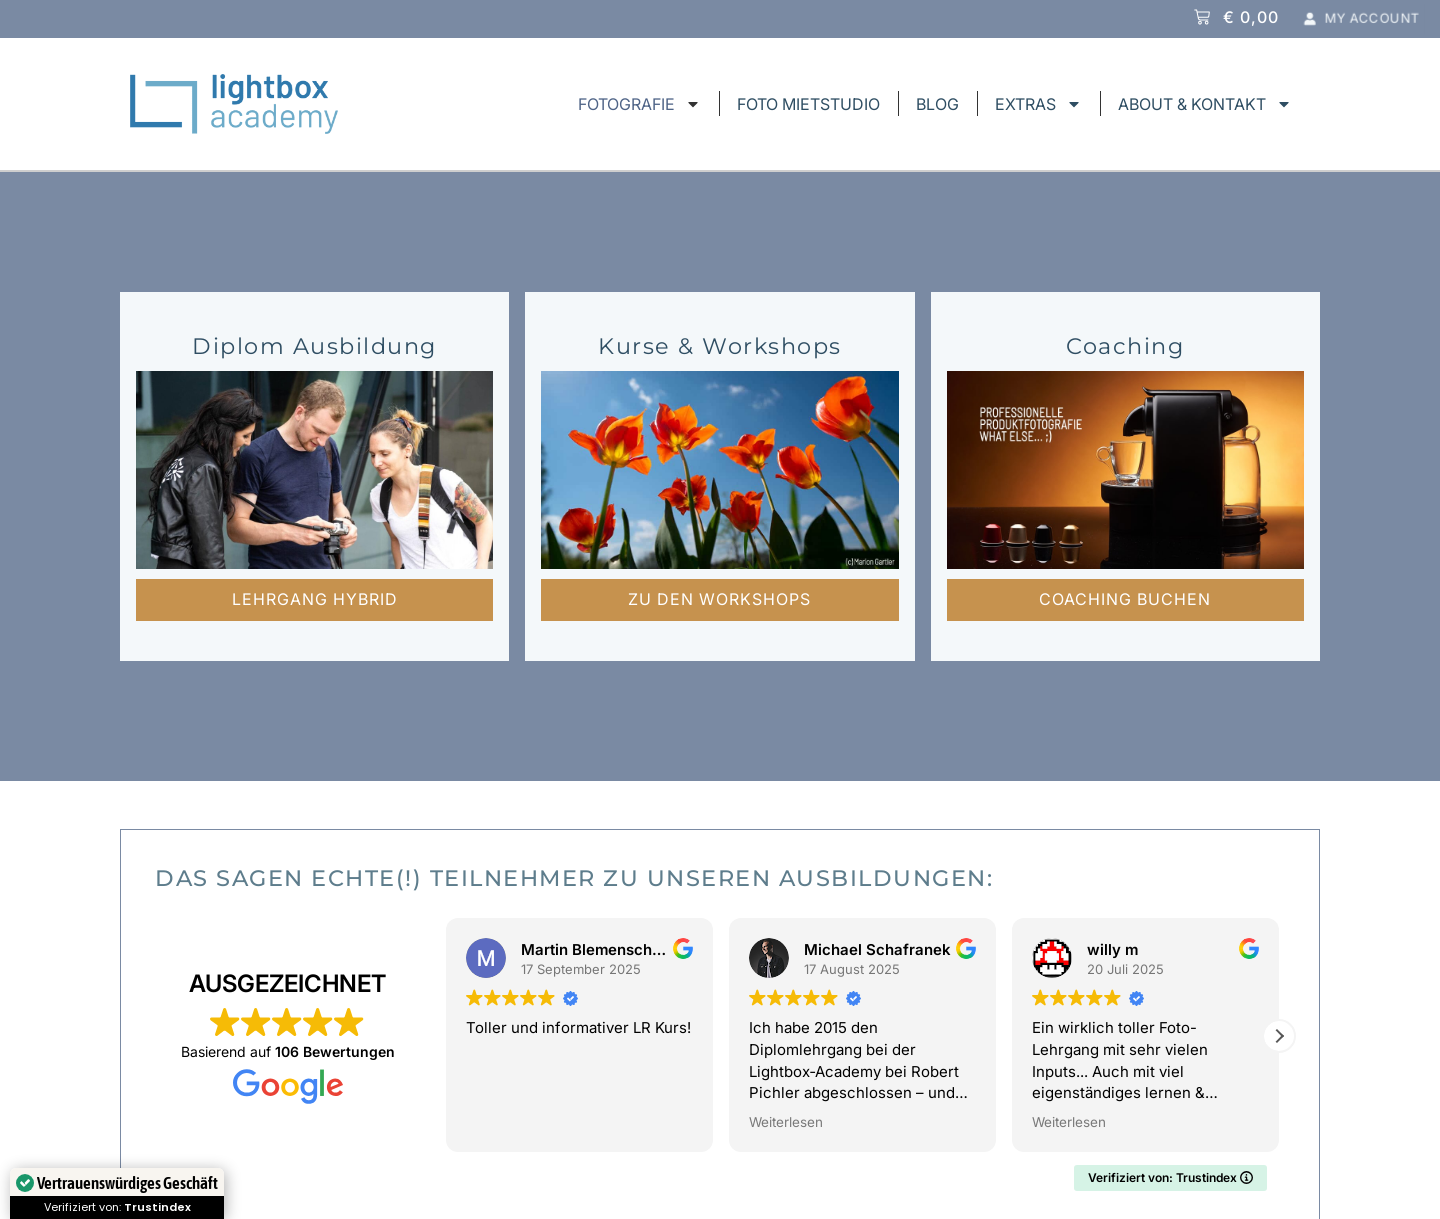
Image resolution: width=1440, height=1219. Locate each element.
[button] (1279, 1036)
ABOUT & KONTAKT (1205, 104)
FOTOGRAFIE (639, 104)
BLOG (937, 104)
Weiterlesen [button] (786, 1122)
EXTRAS (1038, 104)
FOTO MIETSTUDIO (808, 104)
